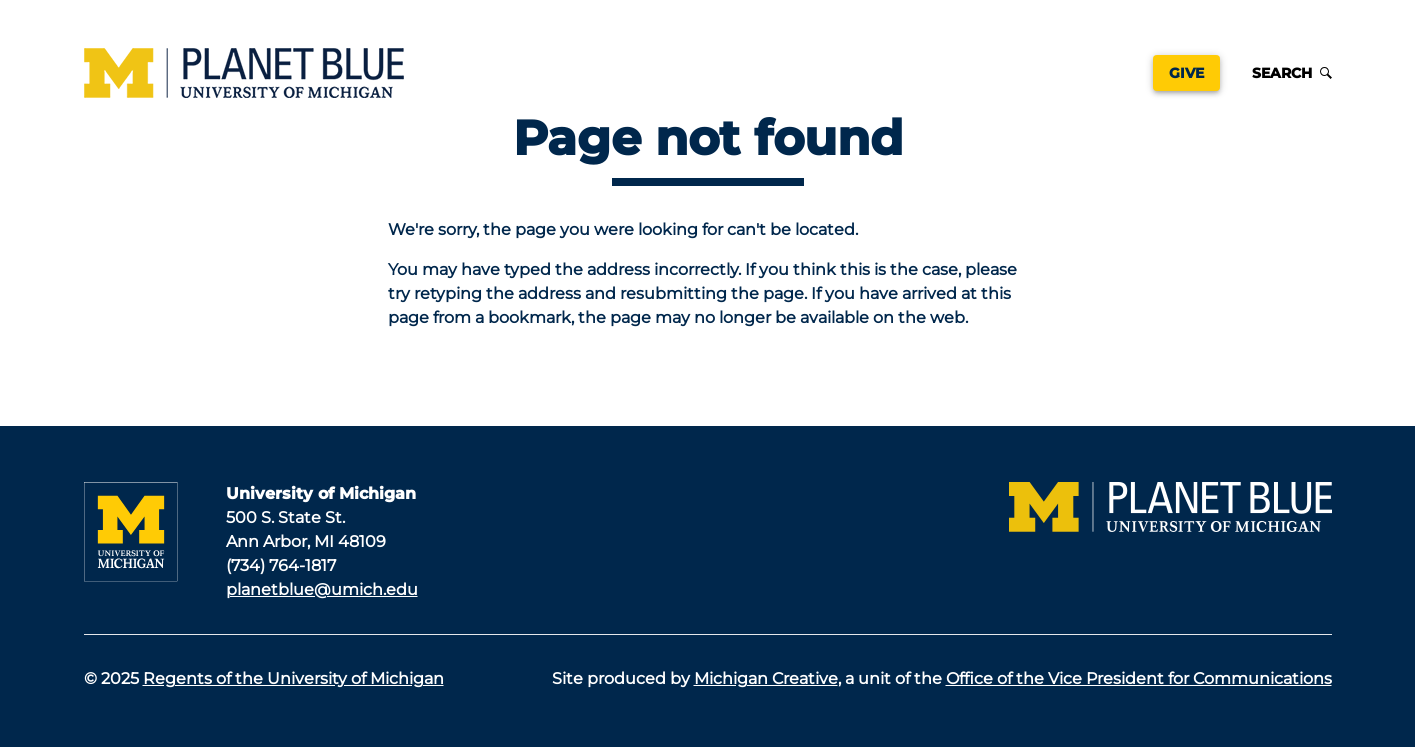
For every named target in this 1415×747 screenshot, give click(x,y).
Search (1292, 73)
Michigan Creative (766, 678)
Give (1186, 73)
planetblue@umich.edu (322, 589)
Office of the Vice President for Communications (1139, 678)
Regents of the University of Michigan (293, 678)
